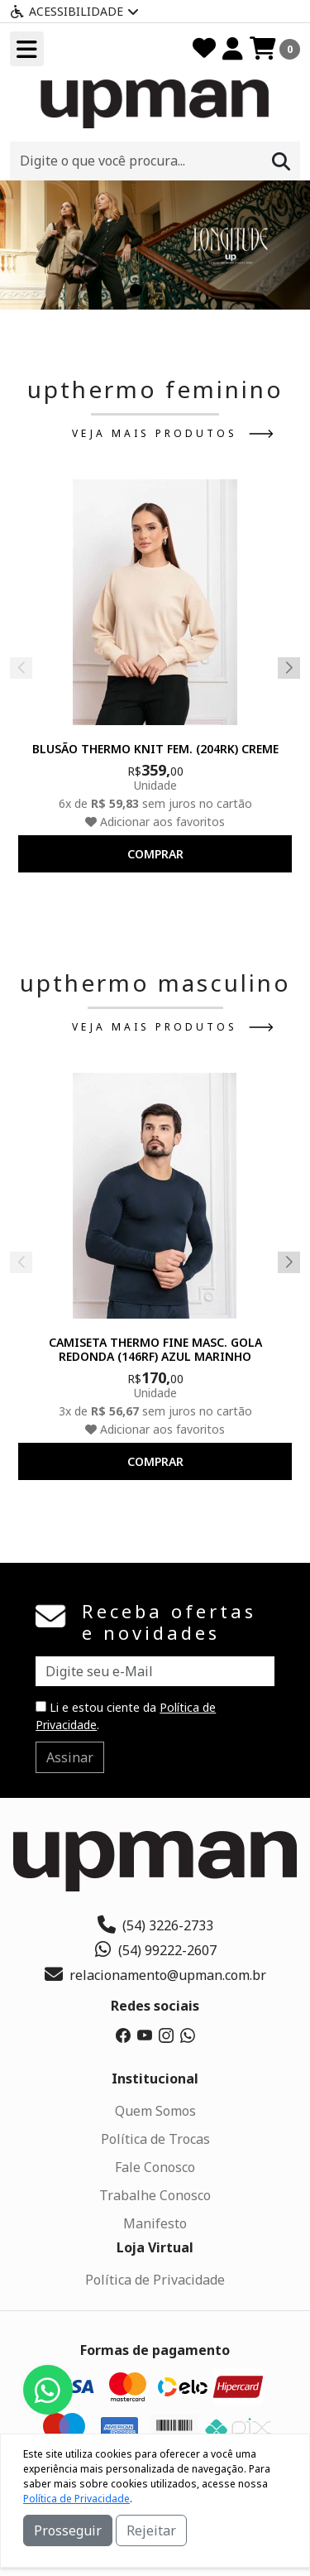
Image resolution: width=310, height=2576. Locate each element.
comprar (155, 854)
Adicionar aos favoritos (155, 822)
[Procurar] (281, 161)
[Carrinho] (275, 48)
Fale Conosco (155, 2167)
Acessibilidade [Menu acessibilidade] (74, 11)
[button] (136, 290)
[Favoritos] (204, 48)
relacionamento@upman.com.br (155, 1975)
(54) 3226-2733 (155, 1925)
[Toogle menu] (27, 48)
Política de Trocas (155, 2139)
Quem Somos (155, 2111)
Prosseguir (68, 2530)
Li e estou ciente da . (126, 1716)
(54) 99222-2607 (155, 1950)
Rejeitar (151, 2530)
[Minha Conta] (232, 48)
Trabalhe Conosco (155, 2195)
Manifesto (155, 2223)
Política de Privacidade (155, 2280)
